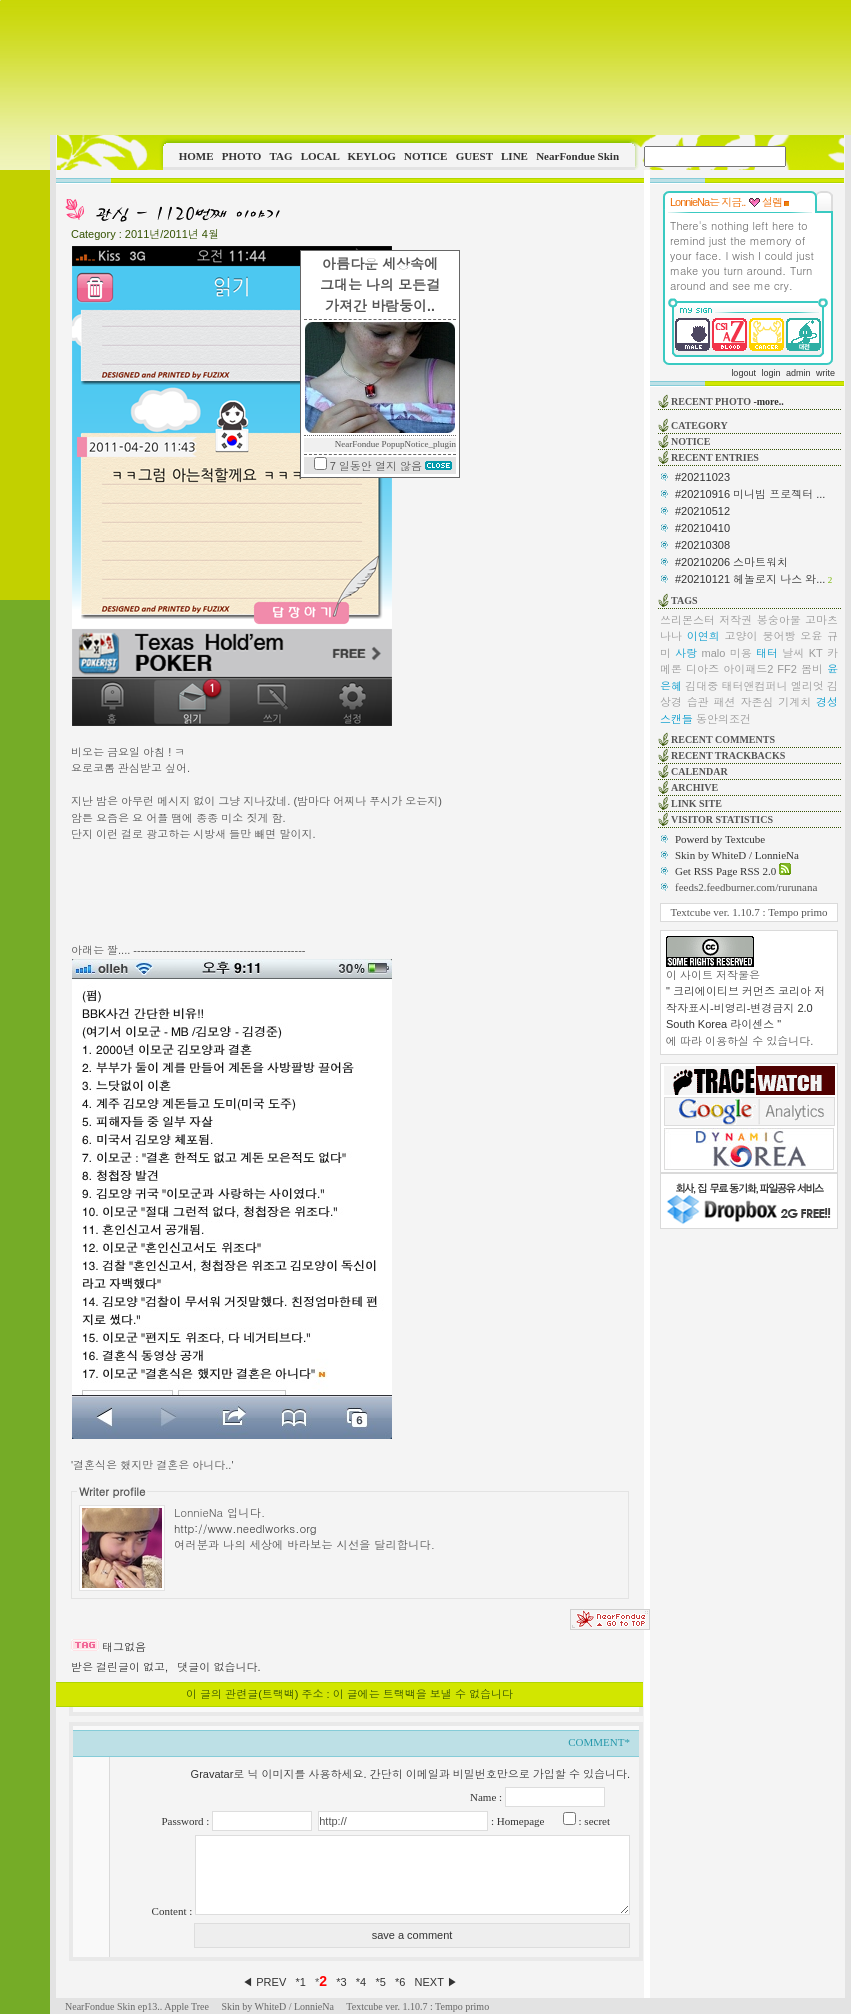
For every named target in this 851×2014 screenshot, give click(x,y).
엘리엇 (807, 686)
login (770, 373)
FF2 (787, 669)
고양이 (741, 636)
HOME (196, 156)
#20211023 (702, 477)
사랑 (686, 653)
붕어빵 (778, 636)
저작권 (735, 620)
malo (714, 653)
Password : (186, 1821)
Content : (173, 1911)
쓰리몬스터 (687, 620)
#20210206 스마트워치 (731, 562)
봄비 (812, 669)
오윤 (811, 636)
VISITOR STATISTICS (722, 819)
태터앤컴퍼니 (755, 686)
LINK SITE (696, 803)
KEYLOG (371, 156)
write (825, 373)
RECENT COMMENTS (723, 739)
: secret (593, 1821)
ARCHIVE (694, 787)
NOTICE (425, 156)
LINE (514, 156)
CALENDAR (699, 771)
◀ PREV (265, 1982)
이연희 (703, 636)
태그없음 (124, 1647)
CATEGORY (699, 425)
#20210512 (702, 511)
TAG (280, 156)
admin (798, 373)
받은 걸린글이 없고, (119, 1667)
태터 (767, 653)
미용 (741, 653)
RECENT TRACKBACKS (728, 755)
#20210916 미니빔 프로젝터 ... (750, 494)
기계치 (794, 702)
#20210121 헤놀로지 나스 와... (750, 579)
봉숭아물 (779, 620)
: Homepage (516, 1821)
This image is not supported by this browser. (450, 67)
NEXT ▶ (436, 1982)
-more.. (768, 401)
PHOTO (242, 156)
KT (816, 653)
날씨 (793, 653)
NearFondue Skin (577, 156)
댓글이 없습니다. (218, 1667)
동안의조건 (723, 719)
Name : (487, 1797)
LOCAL (320, 156)
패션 (725, 702)
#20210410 (702, 528)
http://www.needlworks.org (245, 1528)
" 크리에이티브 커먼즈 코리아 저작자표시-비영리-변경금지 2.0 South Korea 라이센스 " (745, 1007)
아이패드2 (748, 669)
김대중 (701, 686)
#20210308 (702, 545)
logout (743, 373)
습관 (698, 702)
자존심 (756, 702)
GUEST (474, 156)
